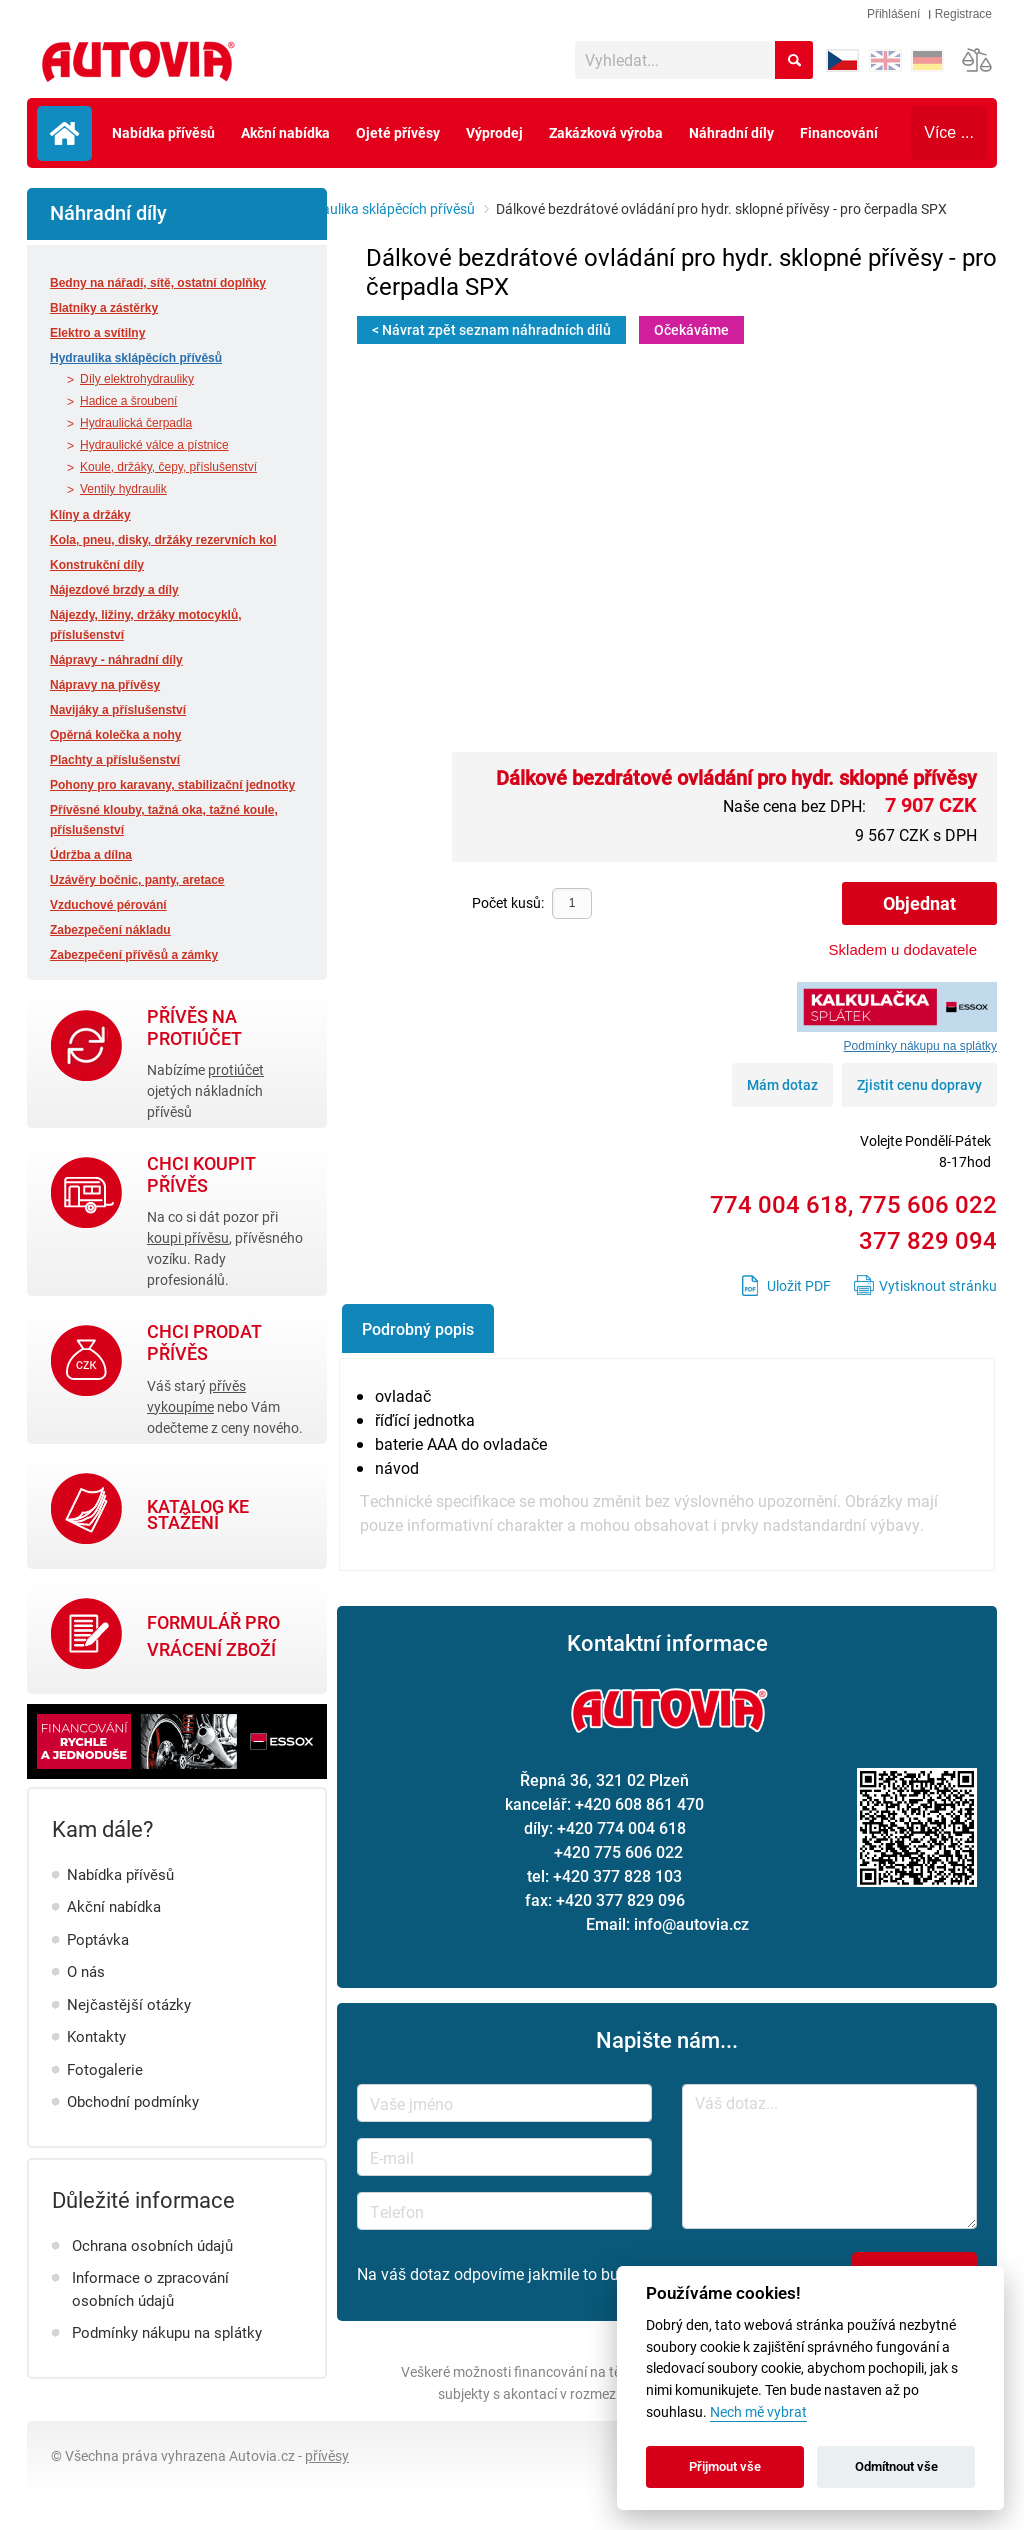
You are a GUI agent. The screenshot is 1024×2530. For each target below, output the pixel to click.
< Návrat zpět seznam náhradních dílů (491, 329)
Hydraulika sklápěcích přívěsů (383, 208)
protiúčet (236, 1069)
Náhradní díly (731, 132)
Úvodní (64, 133)
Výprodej (494, 132)
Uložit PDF (799, 1285)
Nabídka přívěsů (163, 132)
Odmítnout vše (896, 2466)
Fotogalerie (105, 2069)
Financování (839, 132)
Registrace (963, 14)
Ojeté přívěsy (398, 132)
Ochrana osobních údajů (152, 2245)
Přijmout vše (725, 2466)
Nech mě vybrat (758, 2412)
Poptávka (98, 1939)
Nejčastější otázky (129, 2004)
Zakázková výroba (606, 132)
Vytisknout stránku (938, 1285)
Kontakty (96, 2036)
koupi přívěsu (188, 1237)
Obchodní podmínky (133, 2101)
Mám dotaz (782, 1084)
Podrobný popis (418, 1328)
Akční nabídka (285, 132)
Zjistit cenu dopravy (919, 1084)
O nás (86, 1971)
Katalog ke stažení (198, 1515)
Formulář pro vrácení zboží (213, 1635)
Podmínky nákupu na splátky (167, 2332)
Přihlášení (893, 14)
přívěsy (327, 2455)
